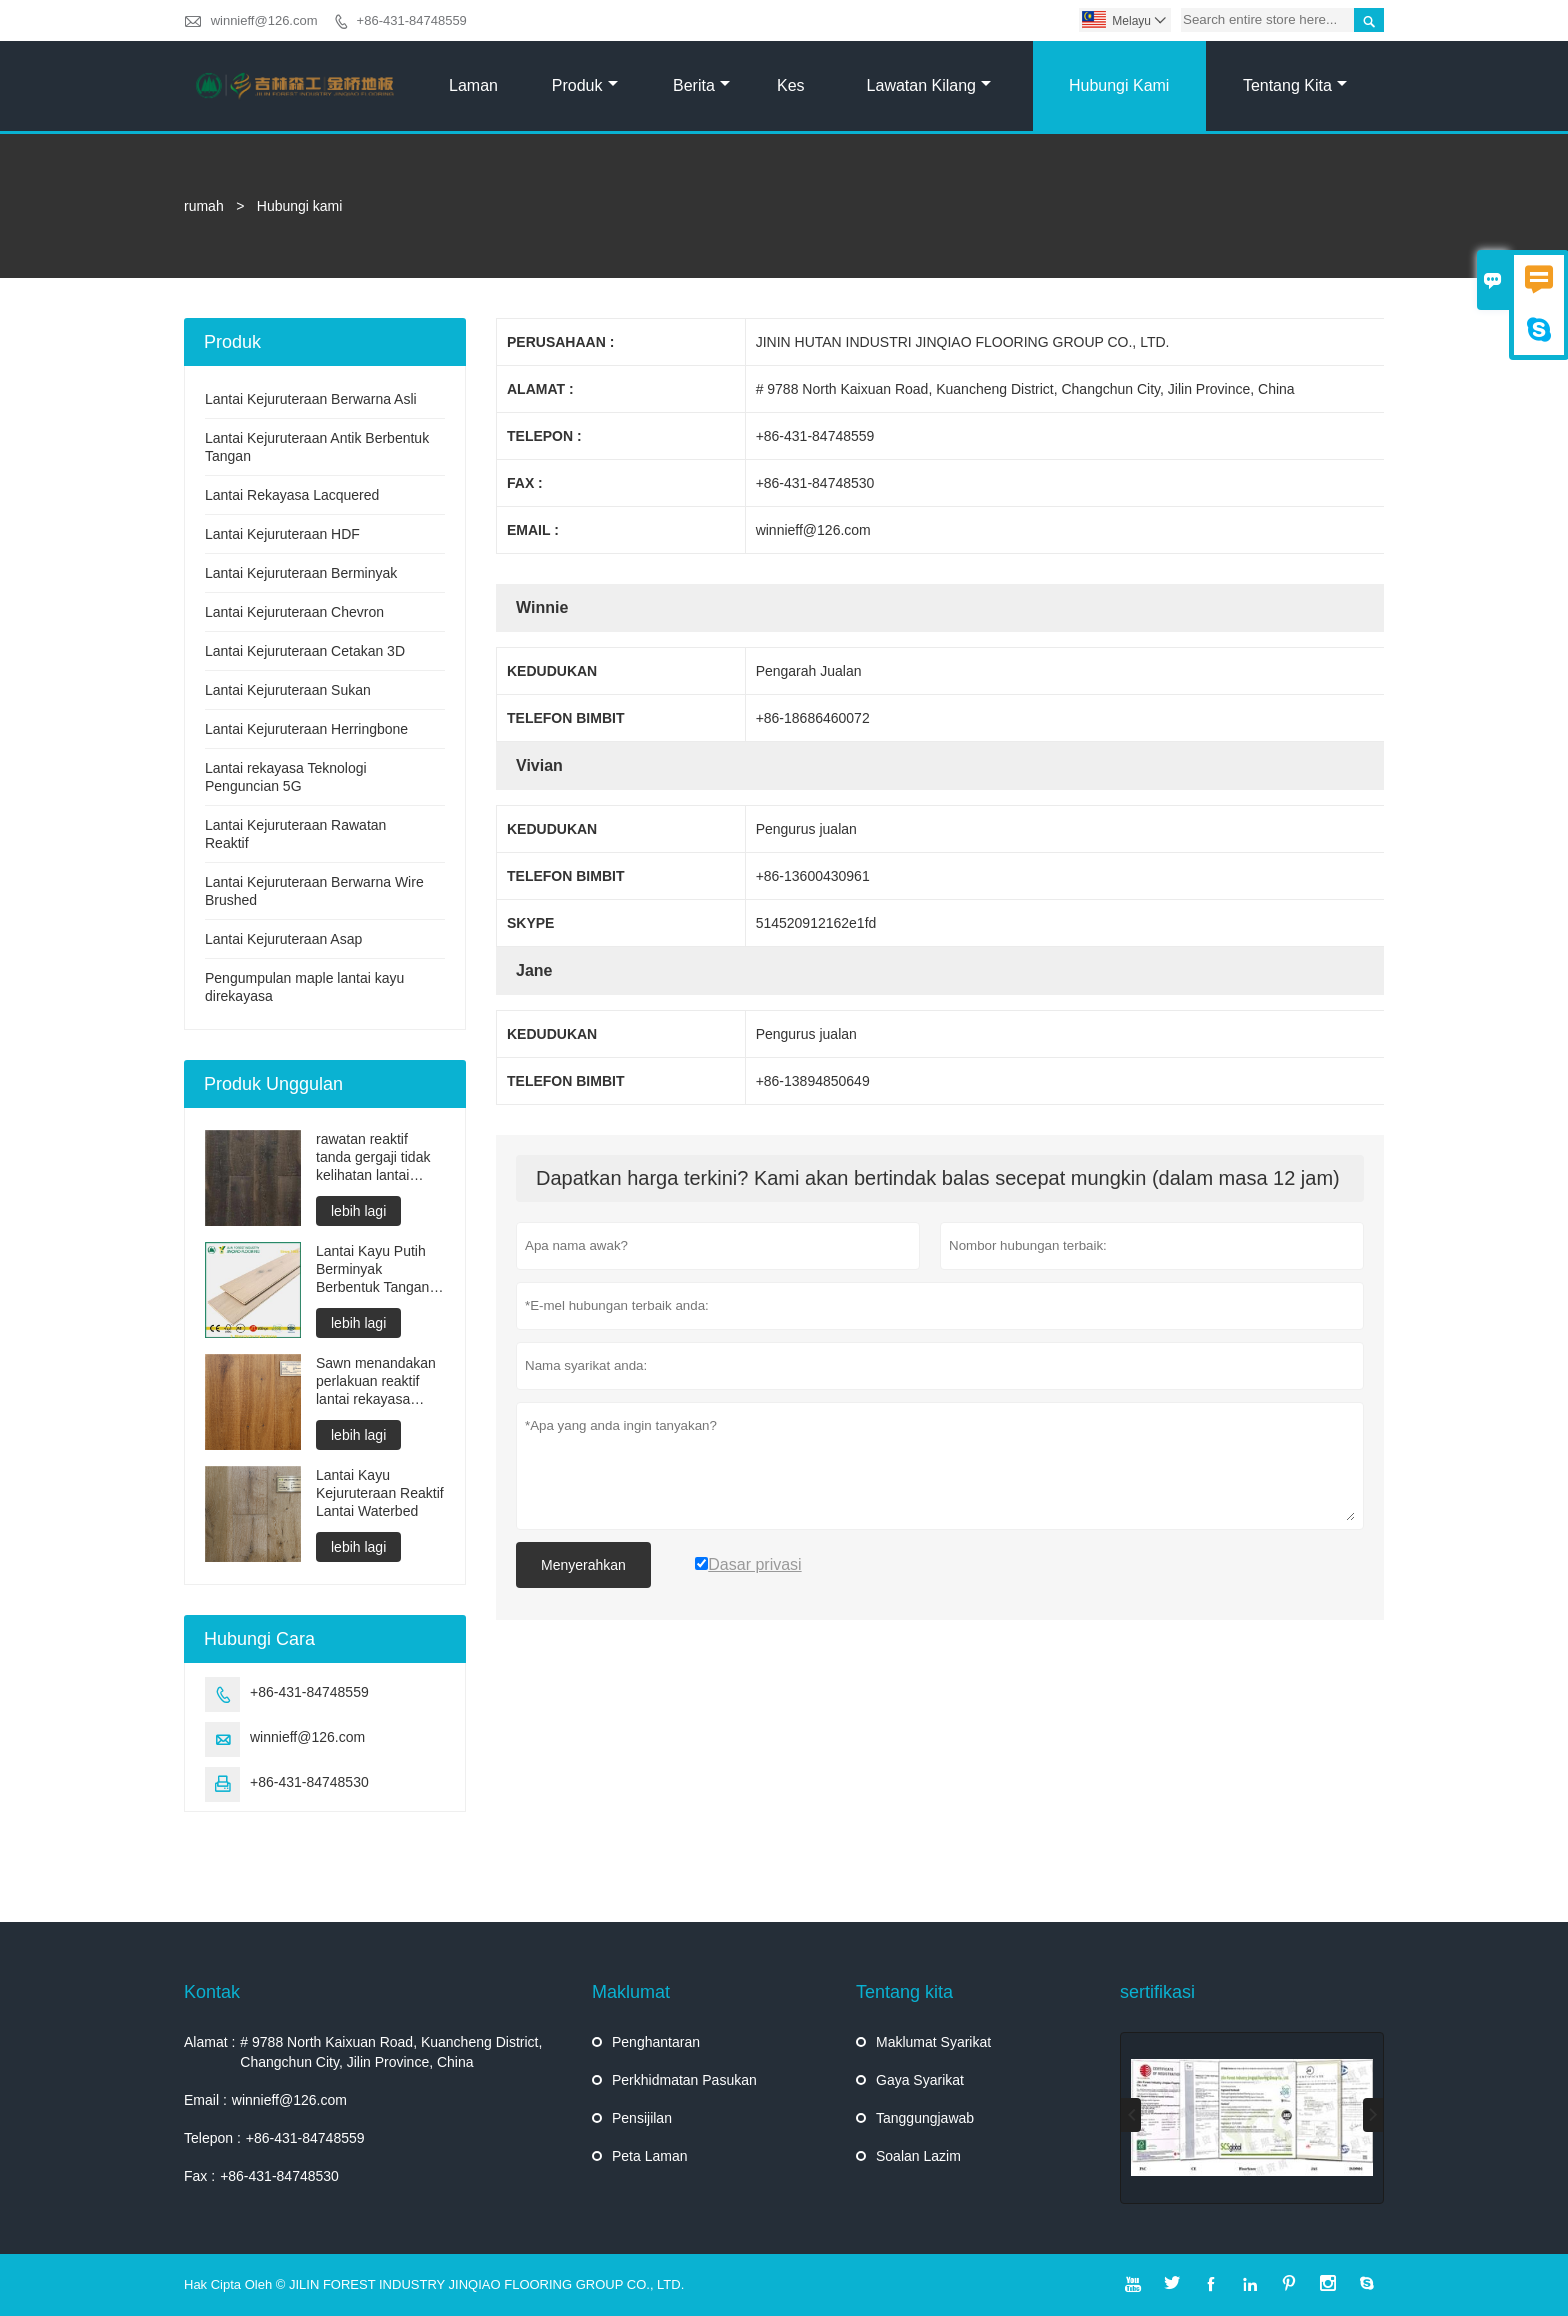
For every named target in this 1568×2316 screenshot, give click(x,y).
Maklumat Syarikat (933, 2042)
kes (791, 85)
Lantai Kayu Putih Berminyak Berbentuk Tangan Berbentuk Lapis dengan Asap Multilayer (372, 1269)
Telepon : (212, 2138)
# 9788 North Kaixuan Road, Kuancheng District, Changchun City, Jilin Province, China (391, 2052)
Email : (205, 2100)
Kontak (212, 1992)
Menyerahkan (583, 1565)
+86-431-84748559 (412, 20)
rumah (204, 206)
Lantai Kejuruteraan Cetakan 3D (305, 651)
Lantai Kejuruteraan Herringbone (306, 729)
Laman (473, 85)
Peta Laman (650, 2156)
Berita (701, 85)
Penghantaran (656, 2042)
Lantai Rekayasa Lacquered (292, 495)
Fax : (199, 2176)
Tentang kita (1295, 85)
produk (585, 85)
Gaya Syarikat (920, 2080)
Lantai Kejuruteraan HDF (282, 534)
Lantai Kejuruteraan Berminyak (301, 573)
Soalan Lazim (918, 2156)
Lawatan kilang (929, 85)
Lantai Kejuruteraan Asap (283, 939)
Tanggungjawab (925, 2118)
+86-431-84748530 (309, 1782)
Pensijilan (642, 2118)
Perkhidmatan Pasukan (684, 2080)
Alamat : (209, 2042)
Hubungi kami (1119, 85)
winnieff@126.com (264, 20)
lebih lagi (358, 1211)
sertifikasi (1157, 1992)
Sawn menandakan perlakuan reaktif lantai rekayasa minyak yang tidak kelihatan (376, 1381)
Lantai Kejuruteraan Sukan (288, 690)
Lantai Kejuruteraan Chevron (294, 612)
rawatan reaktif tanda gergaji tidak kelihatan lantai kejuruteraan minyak (379, 1157)
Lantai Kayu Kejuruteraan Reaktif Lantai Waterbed (380, 1493)
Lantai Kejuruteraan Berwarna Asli (311, 399)
